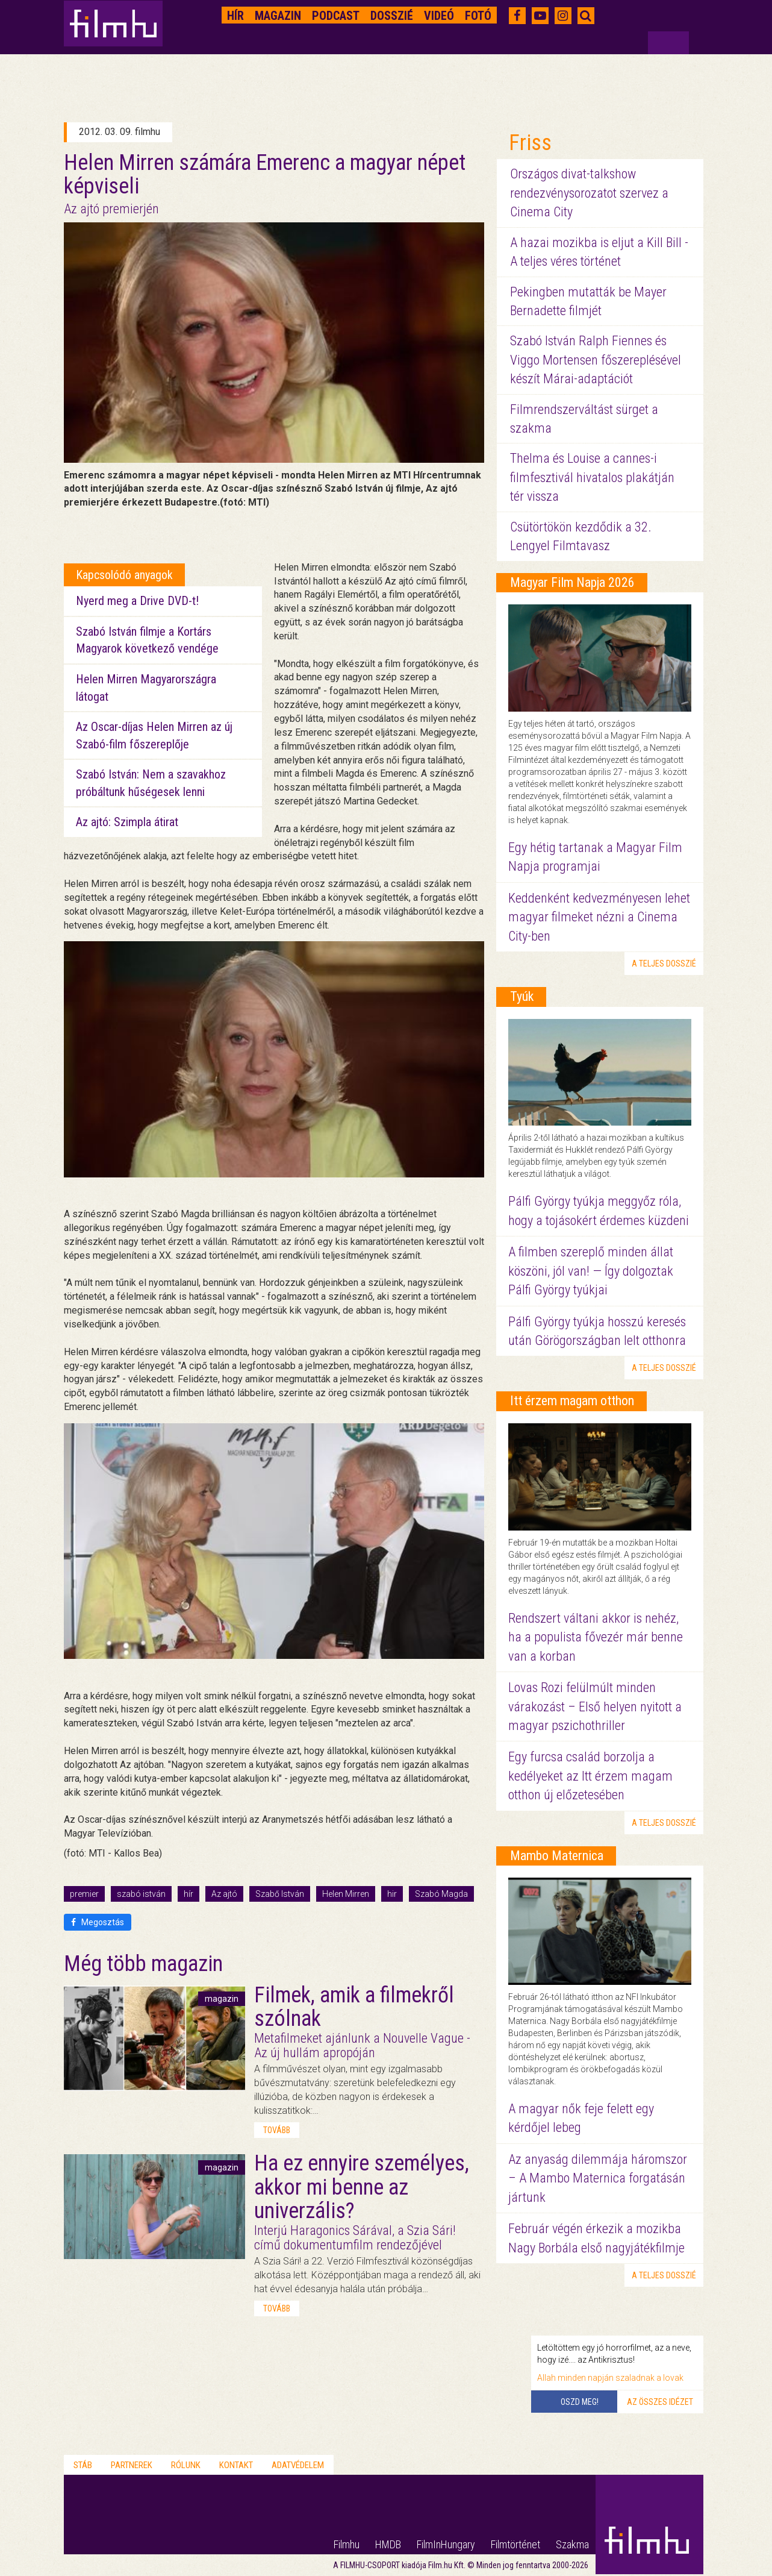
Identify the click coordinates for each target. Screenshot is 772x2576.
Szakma (572, 2544)
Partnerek (131, 2465)
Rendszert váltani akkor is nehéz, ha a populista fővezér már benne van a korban (595, 1637)
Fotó (478, 15)
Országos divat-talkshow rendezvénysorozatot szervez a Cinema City (589, 192)
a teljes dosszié (664, 963)
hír (188, 1894)
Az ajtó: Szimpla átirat (127, 822)
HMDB (388, 2544)
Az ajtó (224, 1894)
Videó (439, 15)
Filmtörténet (515, 2544)
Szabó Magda (441, 1894)
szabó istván (141, 1894)
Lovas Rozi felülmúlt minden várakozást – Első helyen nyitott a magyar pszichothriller (595, 1706)
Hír (235, 15)
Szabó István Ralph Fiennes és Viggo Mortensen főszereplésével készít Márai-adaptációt (595, 359)
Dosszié (391, 15)
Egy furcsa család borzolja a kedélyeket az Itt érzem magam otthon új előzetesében (590, 1775)
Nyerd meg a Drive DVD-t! (137, 601)
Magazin (278, 15)
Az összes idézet (660, 2402)
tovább (276, 2130)
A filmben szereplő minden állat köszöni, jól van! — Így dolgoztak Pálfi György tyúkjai (590, 1270)
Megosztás (97, 1922)
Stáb (82, 2465)
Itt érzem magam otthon (572, 1400)
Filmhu (347, 2544)
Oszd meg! (580, 2402)
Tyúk (522, 996)
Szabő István (279, 1894)
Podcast (336, 15)
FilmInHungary (446, 2544)
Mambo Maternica (556, 1855)
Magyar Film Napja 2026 (572, 582)
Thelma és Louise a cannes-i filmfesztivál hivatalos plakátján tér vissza (592, 477)
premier (84, 1894)
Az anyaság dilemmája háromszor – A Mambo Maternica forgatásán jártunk (597, 2178)
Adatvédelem (298, 2465)
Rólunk (186, 2465)
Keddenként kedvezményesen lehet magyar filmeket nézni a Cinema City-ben (599, 917)
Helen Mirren (345, 1894)
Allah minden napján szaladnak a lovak (610, 2378)
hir (392, 1894)
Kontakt (236, 2465)
